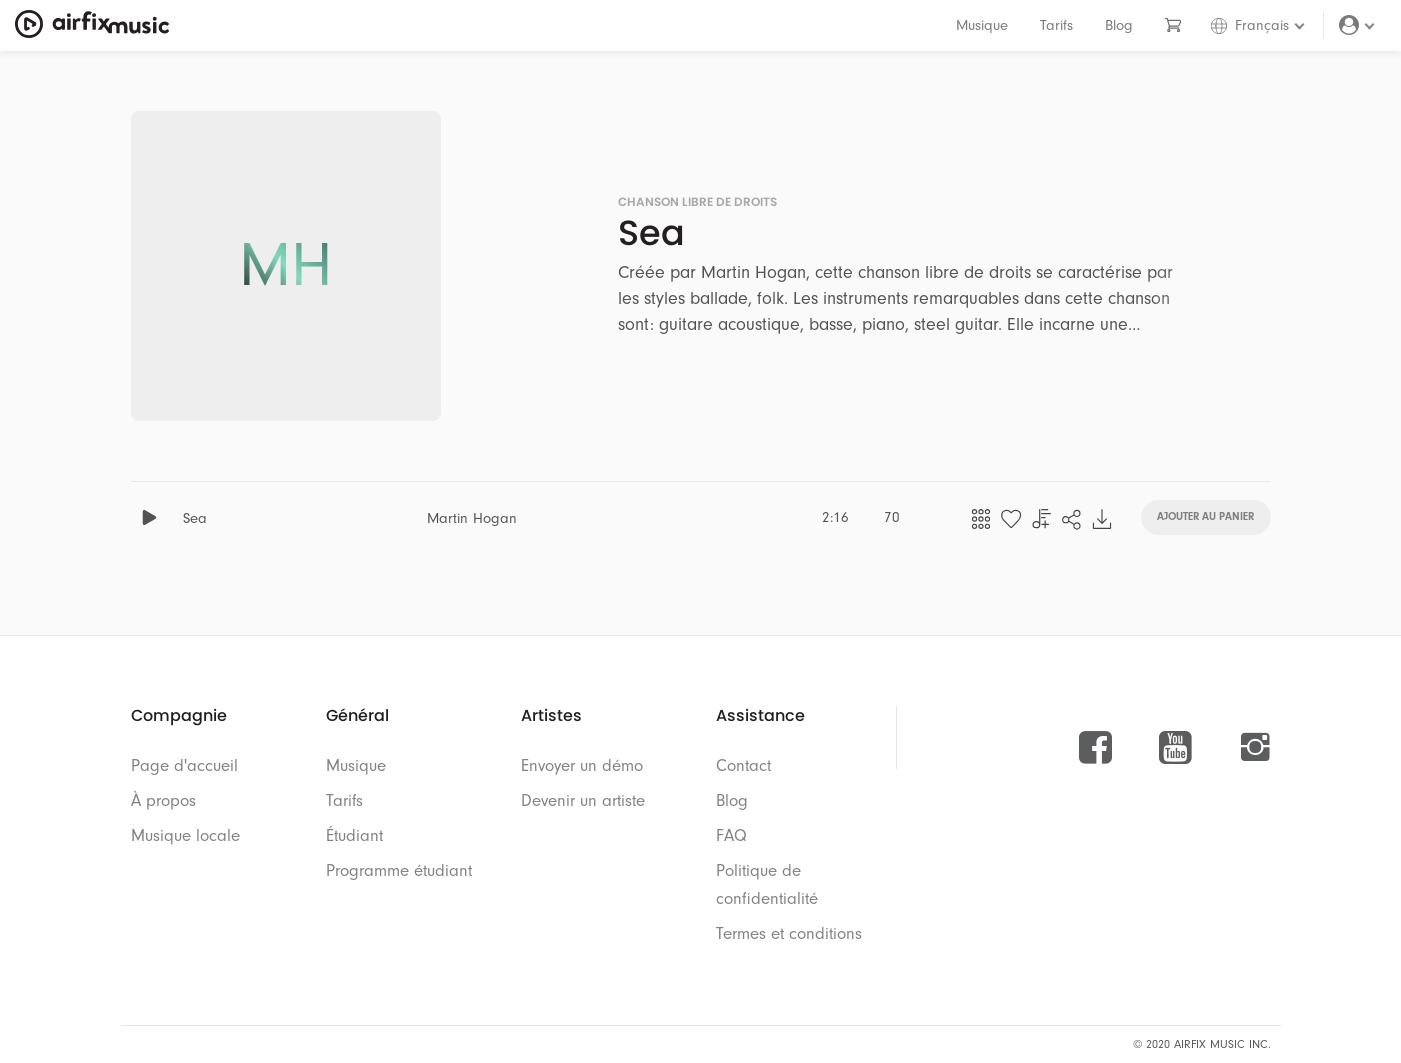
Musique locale (185, 835)
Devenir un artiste (583, 800)
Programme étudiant (399, 870)
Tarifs (1056, 25)
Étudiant (354, 835)
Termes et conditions (789, 933)
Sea (195, 518)
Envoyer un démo (582, 765)
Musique (982, 25)
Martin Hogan (472, 518)
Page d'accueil (184, 765)
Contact (743, 765)
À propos (163, 800)
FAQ (731, 835)
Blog (1119, 25)
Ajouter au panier (1205, 515)
